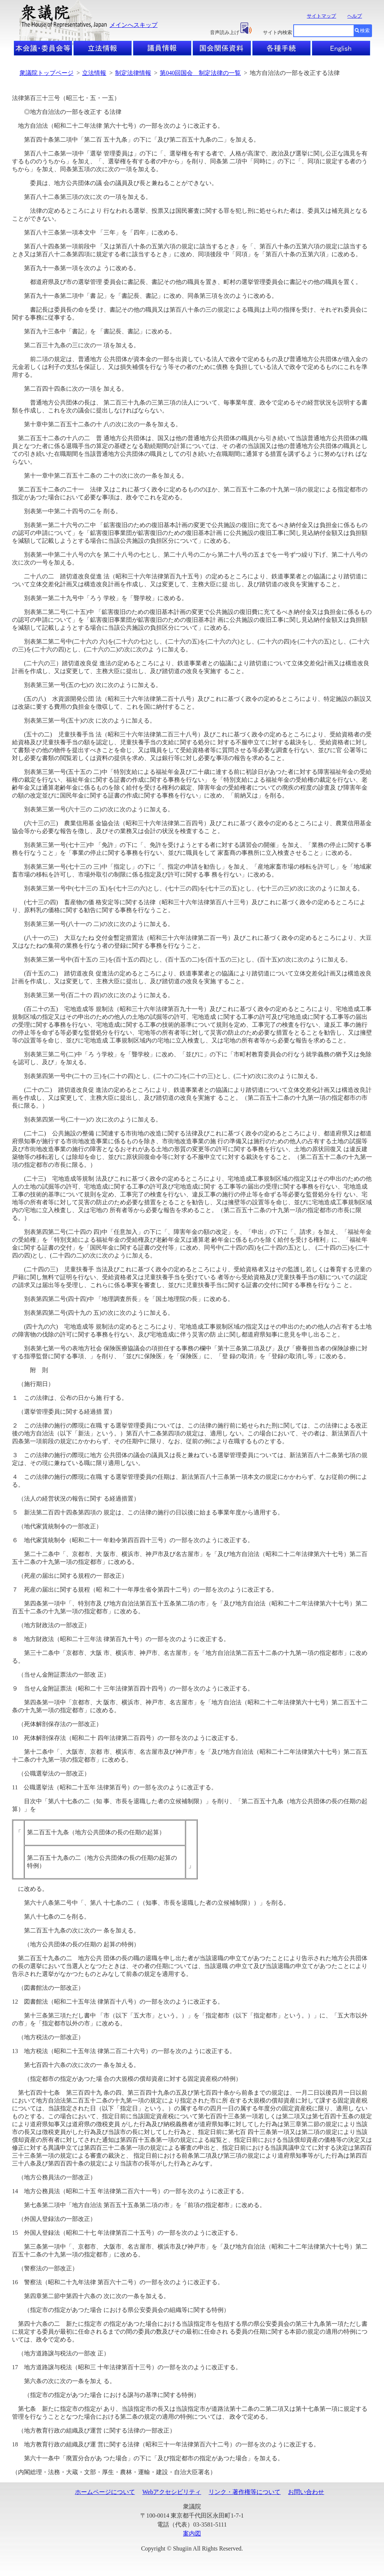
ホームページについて (105, 2492)
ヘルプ (354, 16)
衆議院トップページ (47, 73)
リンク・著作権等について (244, 2492)
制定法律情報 (133, 73)
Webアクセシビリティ (171, 2492)
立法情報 (94, 73)
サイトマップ (321, 16)
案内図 (192, 2533)
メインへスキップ (134, 25)
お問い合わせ (306, 2492)
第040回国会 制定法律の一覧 (200, 73)
